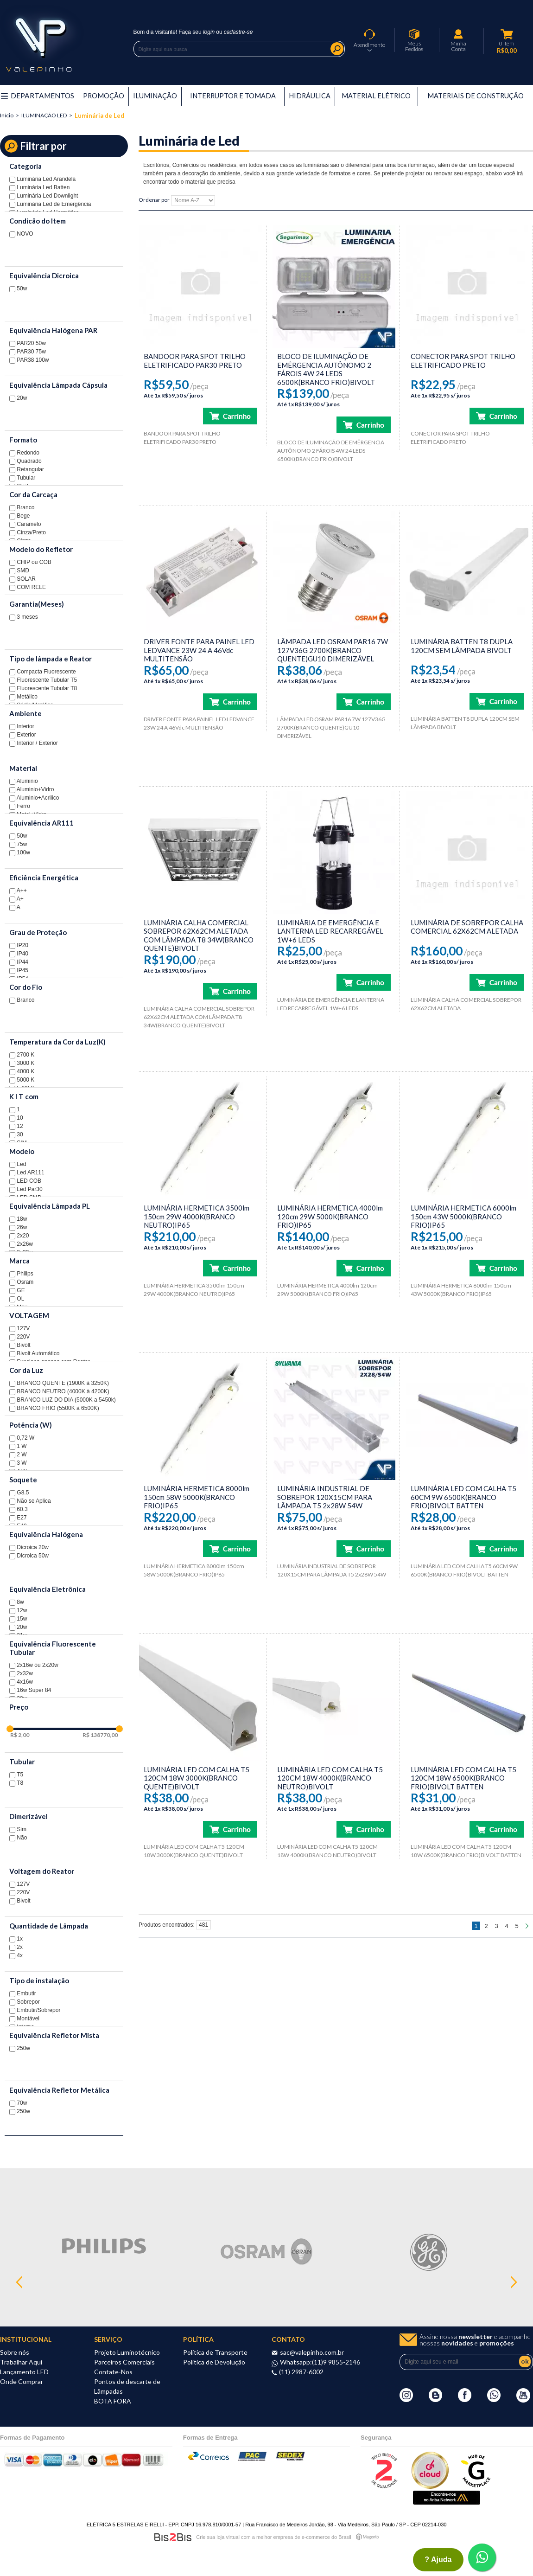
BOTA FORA (112, 2401)
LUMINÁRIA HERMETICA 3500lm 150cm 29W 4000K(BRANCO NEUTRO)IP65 (196, 1216)
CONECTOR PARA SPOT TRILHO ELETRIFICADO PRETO (463, 360)
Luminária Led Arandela (42, 179)
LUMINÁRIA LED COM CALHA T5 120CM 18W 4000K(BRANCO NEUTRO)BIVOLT (330, 1778)
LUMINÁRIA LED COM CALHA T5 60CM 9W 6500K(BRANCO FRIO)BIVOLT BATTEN (463, 1497)
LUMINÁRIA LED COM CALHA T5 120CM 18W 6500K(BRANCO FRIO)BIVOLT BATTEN (463, 1778)
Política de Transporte (215, 2352)
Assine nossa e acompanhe (475, 2339)
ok (525, 2361)
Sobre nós (14, 2352)
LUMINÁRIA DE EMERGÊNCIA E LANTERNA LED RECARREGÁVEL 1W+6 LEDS (330, 931)
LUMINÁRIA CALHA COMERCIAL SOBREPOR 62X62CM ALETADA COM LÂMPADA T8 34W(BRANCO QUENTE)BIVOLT (199, 935)
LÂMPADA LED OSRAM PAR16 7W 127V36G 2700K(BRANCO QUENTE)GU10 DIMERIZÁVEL (332, 650)
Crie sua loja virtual (218, 2537)
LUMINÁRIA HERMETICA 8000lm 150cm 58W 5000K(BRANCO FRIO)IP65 (196, 1497)
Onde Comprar (21, 2381)
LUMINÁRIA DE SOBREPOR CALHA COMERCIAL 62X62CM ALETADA (467, 927)
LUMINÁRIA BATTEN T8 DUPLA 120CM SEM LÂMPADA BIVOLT (462, 645)
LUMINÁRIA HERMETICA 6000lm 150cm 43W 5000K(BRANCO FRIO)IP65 (463, 1216)
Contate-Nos (113, 2372)
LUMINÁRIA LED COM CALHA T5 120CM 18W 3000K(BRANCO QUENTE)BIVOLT (196, 1778)
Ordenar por (154, 200)
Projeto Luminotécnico (127, 2352)
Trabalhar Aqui (21, 2362)
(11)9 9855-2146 (336, 2362)
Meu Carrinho (507, 34)
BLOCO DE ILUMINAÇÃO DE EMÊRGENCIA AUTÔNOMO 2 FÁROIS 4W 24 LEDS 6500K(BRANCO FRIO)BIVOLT (326, 369)
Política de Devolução (214, 2362)
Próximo (527, 1926)
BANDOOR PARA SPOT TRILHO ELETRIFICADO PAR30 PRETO (195, 360)
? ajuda (438, 2559)
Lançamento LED (24, 2372)
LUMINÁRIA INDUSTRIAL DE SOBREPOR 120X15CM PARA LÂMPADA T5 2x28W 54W (324, 1497)
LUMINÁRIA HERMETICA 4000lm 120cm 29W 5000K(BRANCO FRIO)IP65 (330, 1216)
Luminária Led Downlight (43, 195)
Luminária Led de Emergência (50, 204)
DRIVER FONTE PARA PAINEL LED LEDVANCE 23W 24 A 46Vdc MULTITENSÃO (199, 650)
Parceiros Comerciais (124, 2362)
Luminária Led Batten (39, 187)
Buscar (336, 48)
